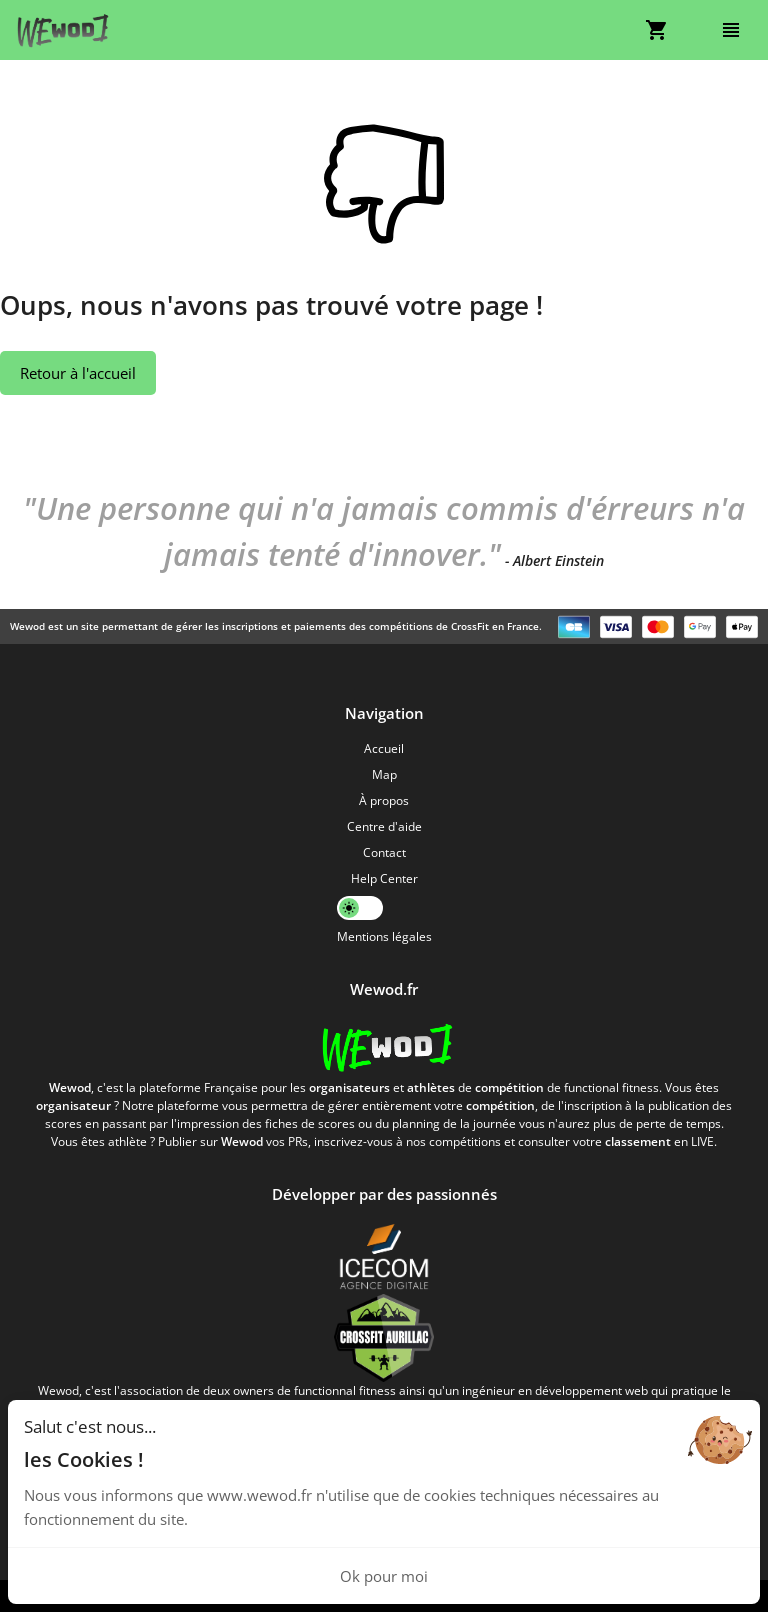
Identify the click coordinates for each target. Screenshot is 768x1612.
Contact (384, 852)
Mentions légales (384, 936)
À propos (384, 800)
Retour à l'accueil (78, 373)
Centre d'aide (384, 826)
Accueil (384, 748)
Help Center (384, 878)
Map (384, 774)
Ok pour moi (384, 1576)
